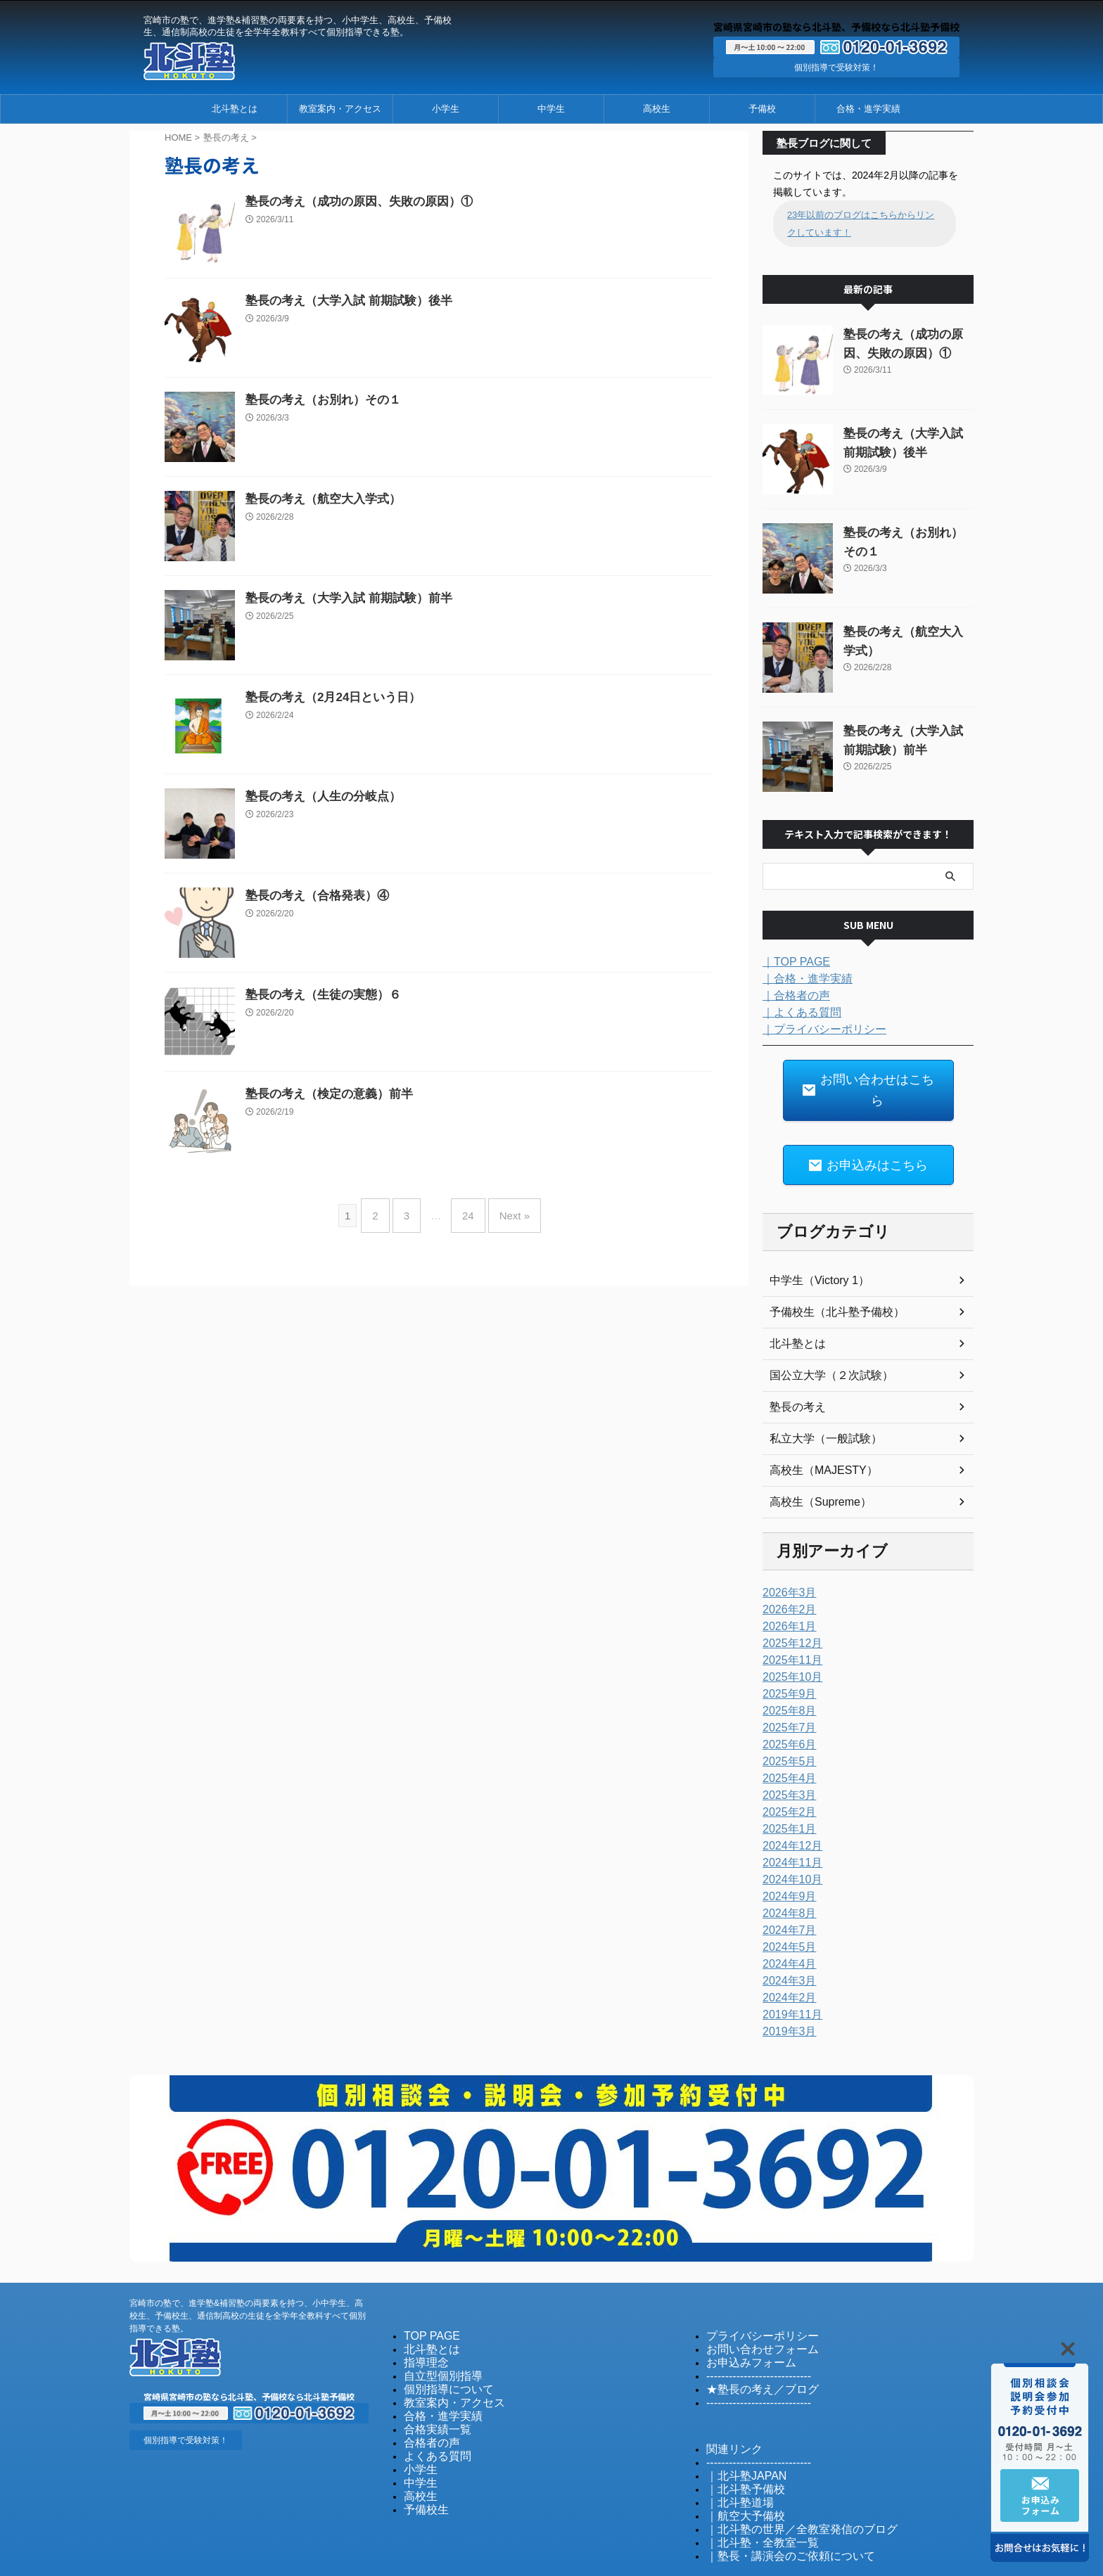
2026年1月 (786, 1594)
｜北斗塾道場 (733, 2463)
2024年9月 (786, 1864)
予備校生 (422, 2468)
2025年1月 (786, 1796)
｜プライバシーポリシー (817, 1028)
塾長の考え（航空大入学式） (319, 500)
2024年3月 (786, 1948)
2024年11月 (789, 1830)
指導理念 (422, 2329)
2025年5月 (786, 1729)
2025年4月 (786, 1746)
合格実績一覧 (431, 2392)
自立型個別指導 (436, 2341)
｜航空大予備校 (738, 2476)
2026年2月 (786, 1577)
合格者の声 (427, 2404)
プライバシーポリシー (752, 2303)
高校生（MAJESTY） (817, 1438)
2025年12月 (789, 1611)
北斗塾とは (234, 108)
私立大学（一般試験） (819, 1406)
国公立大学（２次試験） (824, 1343)
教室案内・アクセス (340, 108)
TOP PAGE (427, 2303)
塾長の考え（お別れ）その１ (319, 400)
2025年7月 (786, 1695)
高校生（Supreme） (814, 1469)
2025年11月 (789, 1628)
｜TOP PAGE (792, 960)
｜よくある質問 (797, 1011)
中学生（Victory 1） (813, 1248)
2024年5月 (786, 1915)
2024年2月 (786, 1965)
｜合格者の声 (792, 994)
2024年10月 (789, 1847)
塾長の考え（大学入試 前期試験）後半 (343, 301)
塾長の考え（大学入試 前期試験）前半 (343, 599)
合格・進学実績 (868, 108)
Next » (504, 1210)
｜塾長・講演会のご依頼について (774, 2513)
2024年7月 (786, 1898)
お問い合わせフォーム (752, 2316)
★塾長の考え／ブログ (752, 2354)
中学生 (551, 108)
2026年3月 (786, 1560)
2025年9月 (786, 1661)
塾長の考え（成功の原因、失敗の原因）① (352, 202)
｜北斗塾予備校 (738, 2450)
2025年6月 (786, 1712)
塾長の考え (794, 1374)
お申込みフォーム (742, 2329)
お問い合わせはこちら (868, 1076)
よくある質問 (431, 2417)
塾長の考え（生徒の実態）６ (319, 995)
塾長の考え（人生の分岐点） (319, 797)
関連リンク (729, 2412)
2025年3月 (786, 1763)
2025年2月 (786, 1780)
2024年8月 (786, 1881)
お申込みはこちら (868, 1135)
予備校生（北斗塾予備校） (829, 1280)
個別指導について (440, 2354)
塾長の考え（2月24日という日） (328, 698)
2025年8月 (786, 1678)
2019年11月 (789, 1982)
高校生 (656, 108)
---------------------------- (748, 2341)
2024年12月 (789, 1813)
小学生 (445, 108)
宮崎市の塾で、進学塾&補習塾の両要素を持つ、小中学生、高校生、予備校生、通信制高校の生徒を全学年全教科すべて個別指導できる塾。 (247, 2283)
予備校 (762, 108)
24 (465, 1210)
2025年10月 (789, 1645)
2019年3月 (786, 1999)
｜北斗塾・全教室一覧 (752, 2501)
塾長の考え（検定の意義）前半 (324, 1095)
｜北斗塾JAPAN (739, 2438)
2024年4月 (786, 1931)
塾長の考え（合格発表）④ (313, 896)
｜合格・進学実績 (802, 977)
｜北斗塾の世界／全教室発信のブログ (784, 2488)
